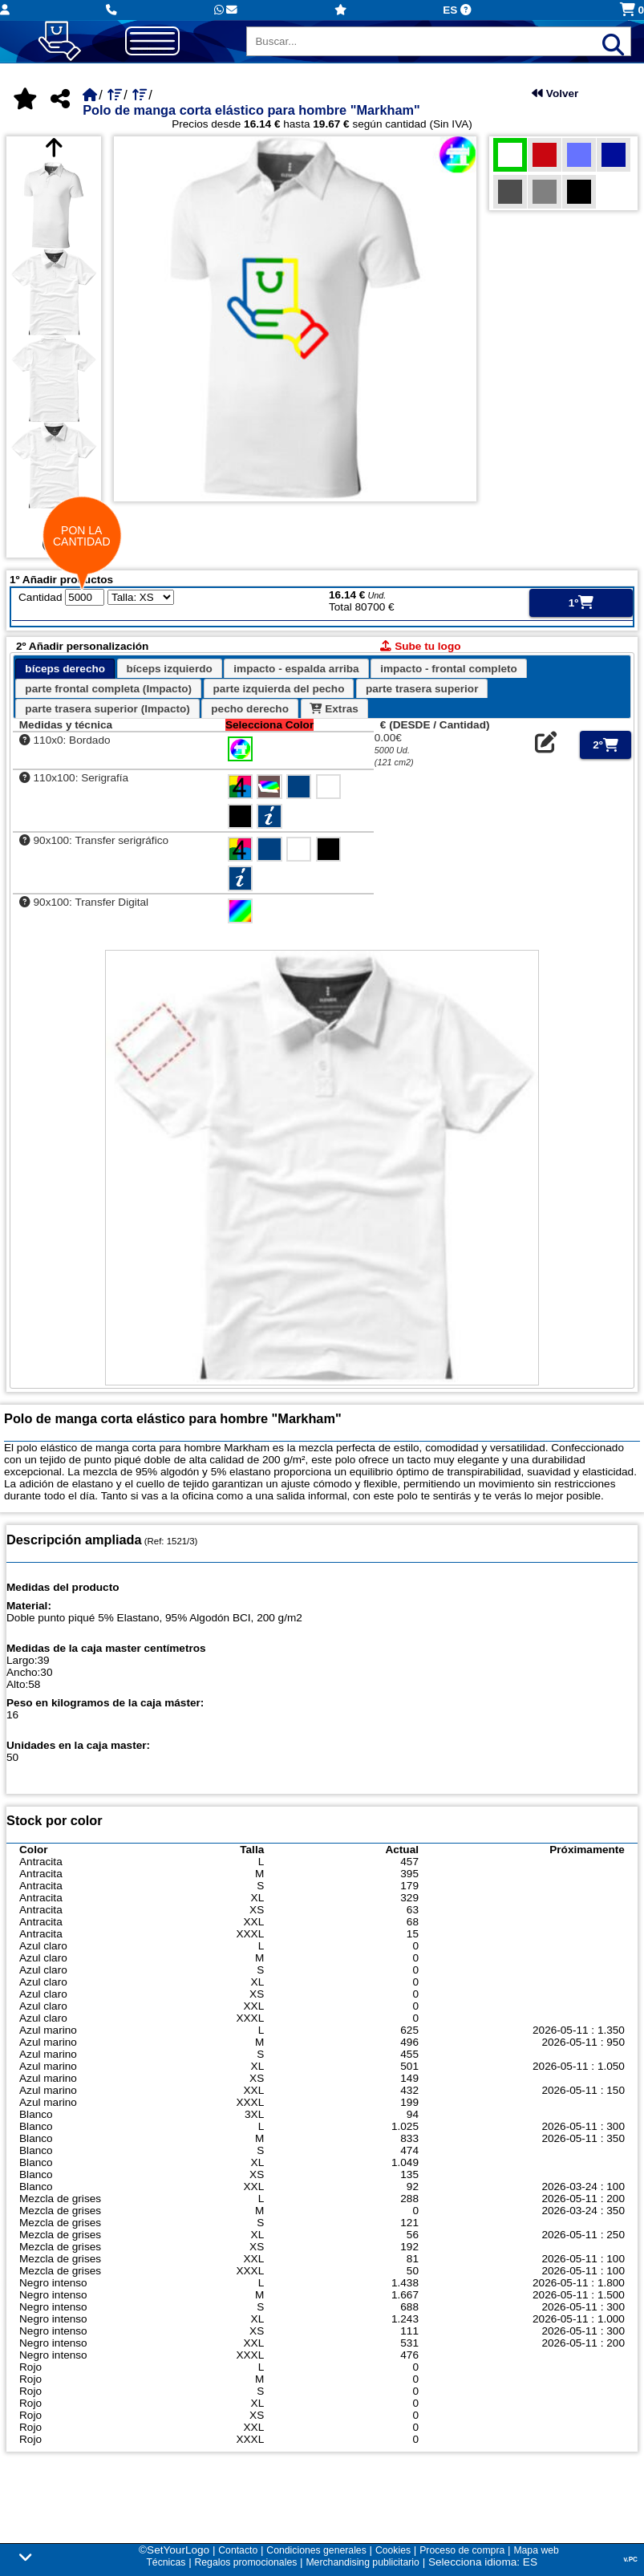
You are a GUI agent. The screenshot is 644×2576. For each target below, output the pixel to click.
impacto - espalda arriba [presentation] (295, 669)
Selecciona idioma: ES (482, 2562)
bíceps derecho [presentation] (65, 669)
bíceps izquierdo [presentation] (170, 669)
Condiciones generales (316, 2550)
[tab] (64, 669)
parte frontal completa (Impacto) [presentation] (108, 689)
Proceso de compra (461, 2550)
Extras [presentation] (334, 709)
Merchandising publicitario (362, 2562)
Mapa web (535, 2550)
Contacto (237, 2550)
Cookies (393, 2550)
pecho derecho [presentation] (250, 709)
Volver (555, 93)
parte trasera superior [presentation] (422, 689)
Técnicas (165, 2562)
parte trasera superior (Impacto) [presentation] (107, 709)
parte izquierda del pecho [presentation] (279, 689)
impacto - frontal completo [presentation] (448, 669)
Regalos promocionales (245, 2562)
